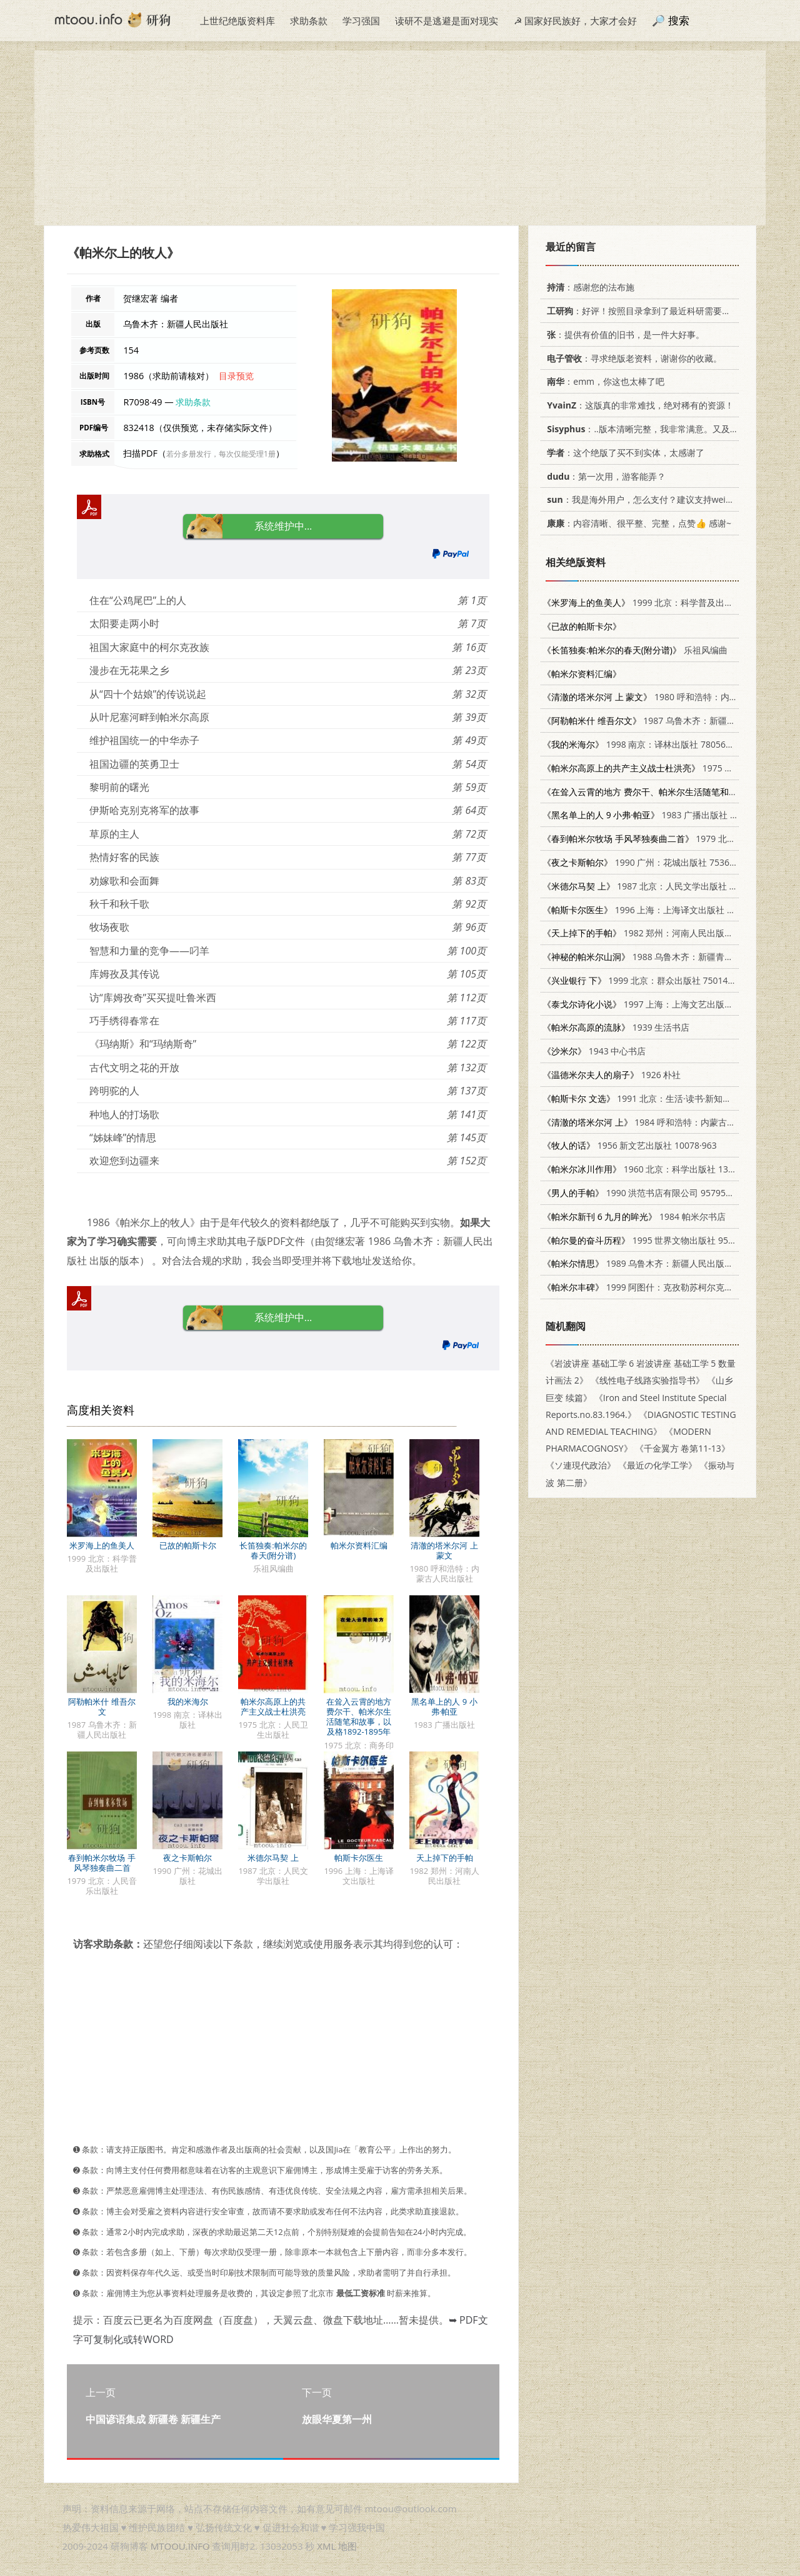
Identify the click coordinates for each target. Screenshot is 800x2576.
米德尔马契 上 (273, 1857)
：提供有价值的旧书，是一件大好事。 (623, 334)
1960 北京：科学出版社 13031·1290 (654, 1169)
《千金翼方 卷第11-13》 (682, 1448)
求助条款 (309, 20)
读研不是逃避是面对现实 (446, 20)
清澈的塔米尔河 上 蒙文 (444, 1550)
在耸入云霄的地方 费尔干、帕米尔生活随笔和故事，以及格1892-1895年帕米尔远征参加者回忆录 (358, 1726)
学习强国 (361, 20)
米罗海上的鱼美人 (101, 1545)
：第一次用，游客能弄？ (604, 476)
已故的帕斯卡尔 (187, 1545)
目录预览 (236, 376)
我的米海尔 (188, 1701)
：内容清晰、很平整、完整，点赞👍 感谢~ (636, 523)
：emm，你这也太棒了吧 (603, 381)
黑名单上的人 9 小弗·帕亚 (444, 1706)
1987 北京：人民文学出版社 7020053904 (660, 886)
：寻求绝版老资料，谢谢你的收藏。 (632, 358)
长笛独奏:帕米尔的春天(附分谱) (272, 1550)
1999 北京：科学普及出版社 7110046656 (668, 602)
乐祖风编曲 (635, 650)
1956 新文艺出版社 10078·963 (629, 1145)
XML (326, 2546)
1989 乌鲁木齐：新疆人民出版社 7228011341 (664, 1263)
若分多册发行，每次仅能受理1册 (221, 453)
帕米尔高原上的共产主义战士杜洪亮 (273, 1706)
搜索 (678, 20)
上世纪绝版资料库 (237, 20)
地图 (347, 2546)
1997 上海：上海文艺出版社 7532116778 (664, 1004)
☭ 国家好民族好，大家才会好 (575, 20)
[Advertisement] (400, 138)
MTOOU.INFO (180, 2546)
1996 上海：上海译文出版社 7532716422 (659, 910)
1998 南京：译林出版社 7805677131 (646, 744)
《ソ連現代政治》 (581, 1465)
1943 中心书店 (594, 1051)
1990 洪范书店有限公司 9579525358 (646, 1193)
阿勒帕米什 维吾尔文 (101, 1706)
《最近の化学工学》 (657, 1465)
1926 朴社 (611, 1075)
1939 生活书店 (615, 1027)
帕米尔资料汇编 (359, 1545)
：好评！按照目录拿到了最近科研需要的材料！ (649, 311)
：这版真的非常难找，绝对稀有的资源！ (638, 405)
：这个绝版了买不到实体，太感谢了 (623, 452)
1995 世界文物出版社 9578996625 (655, 1240)
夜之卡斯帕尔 (187, 1857)
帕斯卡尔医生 (358, 1857)
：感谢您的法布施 (588, 287)
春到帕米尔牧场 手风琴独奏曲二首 (101, 1862)
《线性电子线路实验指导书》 (647, 1380)
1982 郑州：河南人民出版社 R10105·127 (662, 933)
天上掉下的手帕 (444, 1857)
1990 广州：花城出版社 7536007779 (650, 862)
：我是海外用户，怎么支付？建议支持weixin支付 (648, 499)
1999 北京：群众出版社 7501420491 (647, 980)
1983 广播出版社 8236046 (653, 815)
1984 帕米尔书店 (634, 1216)
